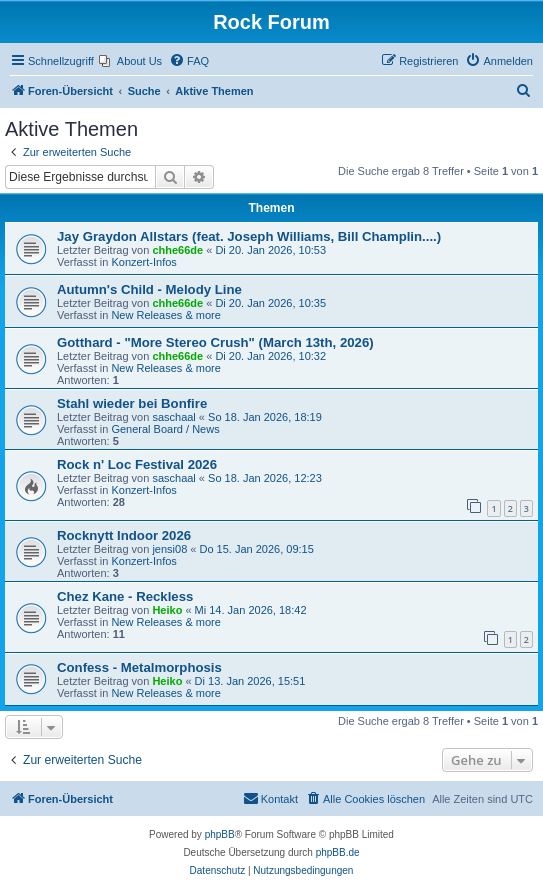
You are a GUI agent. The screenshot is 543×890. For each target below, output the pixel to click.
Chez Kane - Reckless (125, 596)
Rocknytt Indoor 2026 (124, 535)
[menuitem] (130, 61)
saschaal (173, 417)
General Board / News (165, 429)
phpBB (220, 834)
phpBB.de (338, 852)
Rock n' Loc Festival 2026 (137, 464)
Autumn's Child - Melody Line (149, 289)
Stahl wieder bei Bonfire (132, 403)
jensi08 (169, 549)
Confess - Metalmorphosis (139, 667)
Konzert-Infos (143, 262)
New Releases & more (165, 315)
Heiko (167, 610)
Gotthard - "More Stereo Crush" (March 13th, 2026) (215, 342)
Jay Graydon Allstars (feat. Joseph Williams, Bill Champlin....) (249, 236)
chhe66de (177, 250)
